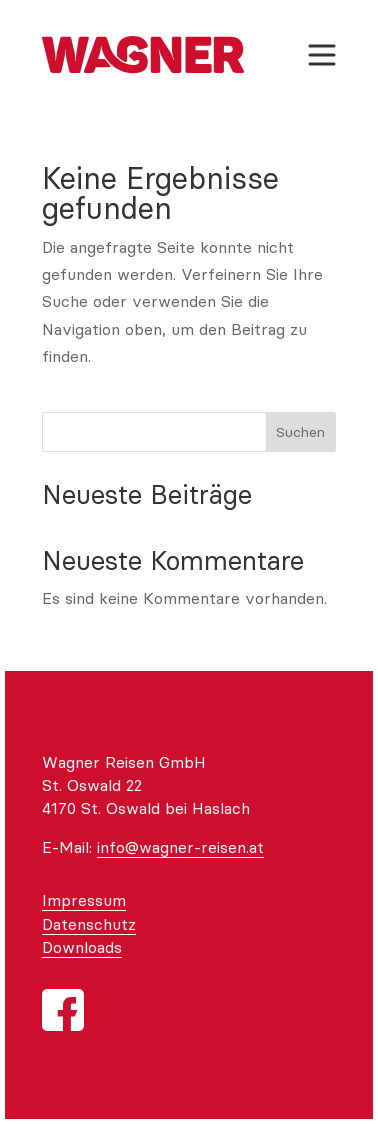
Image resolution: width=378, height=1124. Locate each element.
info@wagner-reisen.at (180, 847)
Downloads (82, 947)
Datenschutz (89, 924)
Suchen (300, 432)
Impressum (84, 900)
